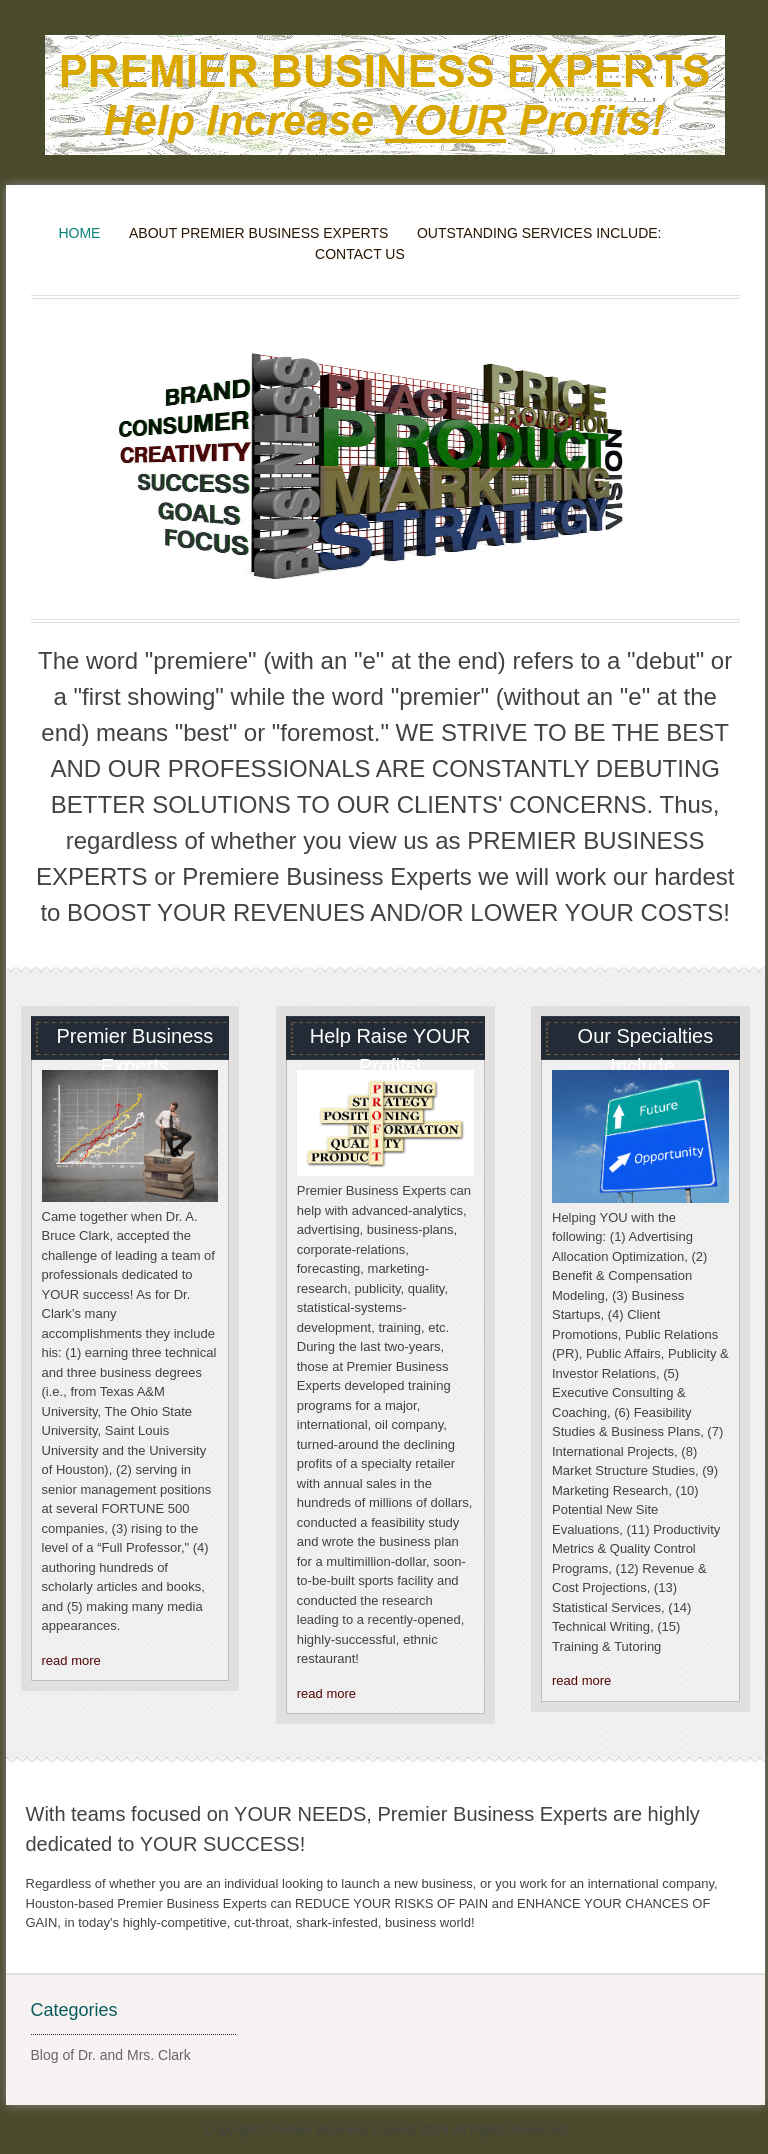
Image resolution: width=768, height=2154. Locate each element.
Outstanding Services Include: (539, 233)
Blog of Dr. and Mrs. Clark (111, 2055)
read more (71, 1660)
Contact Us (360, 254)
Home (79, 233)
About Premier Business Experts (258, 233)
